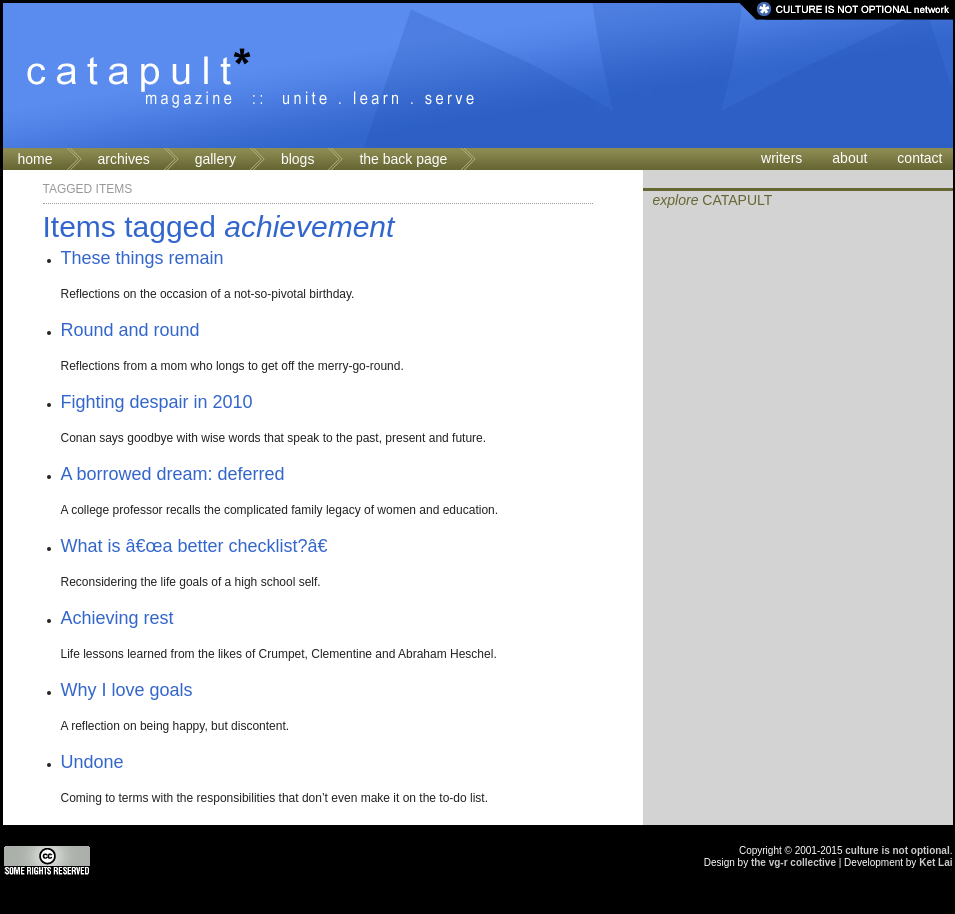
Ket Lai (935, 862)
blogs (297, 159)
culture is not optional (897, 850)
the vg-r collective (793, 862)
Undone (92, 762)
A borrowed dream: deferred (173, 474)
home (35, 159)
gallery (215, 159)
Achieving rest (117, 618)
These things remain (142, 258)
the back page (403, 159)
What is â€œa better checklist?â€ (200, 546)
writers (781, 158)
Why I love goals (127, 690)
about (849, 158)
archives (124, 159)
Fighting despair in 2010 (157, 402)
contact (919, 158)
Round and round (130, 330)
